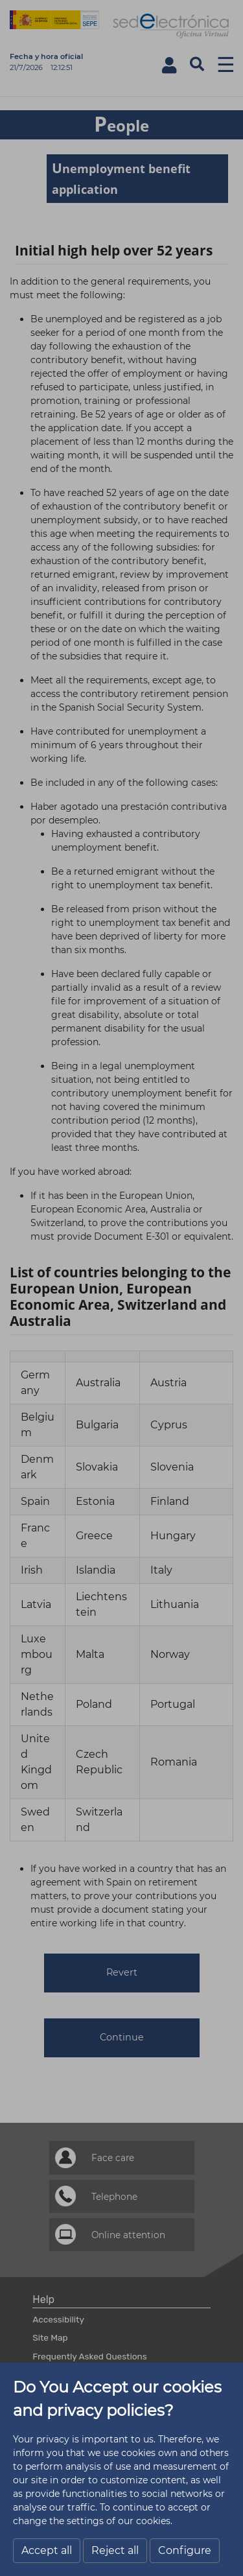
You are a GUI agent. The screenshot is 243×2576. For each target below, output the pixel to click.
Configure (184, 2550)
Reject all (115, 2550)
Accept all (46, 2550)
